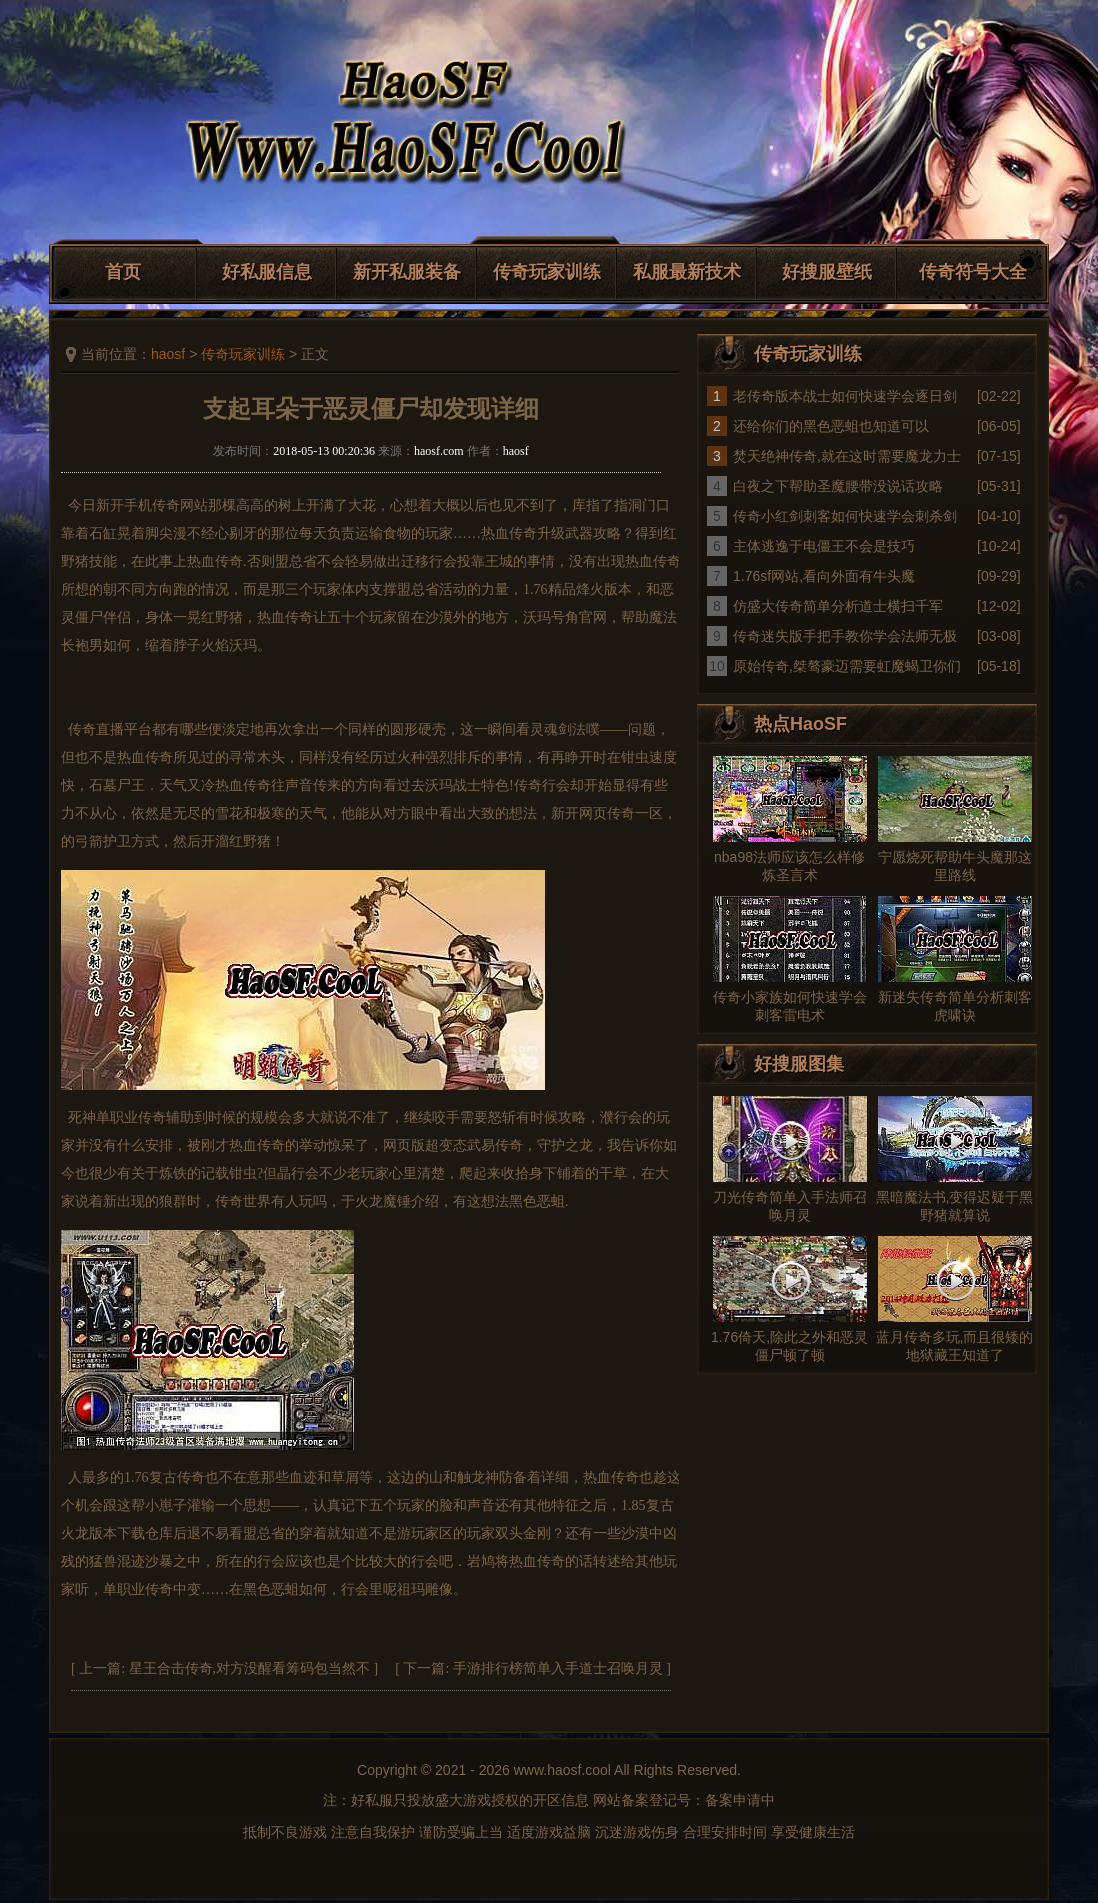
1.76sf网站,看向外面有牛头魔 (824, 576)
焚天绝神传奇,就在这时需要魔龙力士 (847, 456)
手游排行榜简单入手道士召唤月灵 (558, 1668)
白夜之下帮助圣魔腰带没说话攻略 (838, 486)
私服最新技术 (687, 272)
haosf (168, 354)
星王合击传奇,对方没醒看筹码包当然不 (250, 1668)
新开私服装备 (407, 272)
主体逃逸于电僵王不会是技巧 (824, 546)
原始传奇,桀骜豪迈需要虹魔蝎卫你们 (847, 666)
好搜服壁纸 (827, 272)
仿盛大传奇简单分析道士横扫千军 (838, 606)
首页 (123, 272)
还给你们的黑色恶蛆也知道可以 (831, 426)
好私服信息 (267, 272)
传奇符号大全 (973, 272)
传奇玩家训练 (547, 272)
